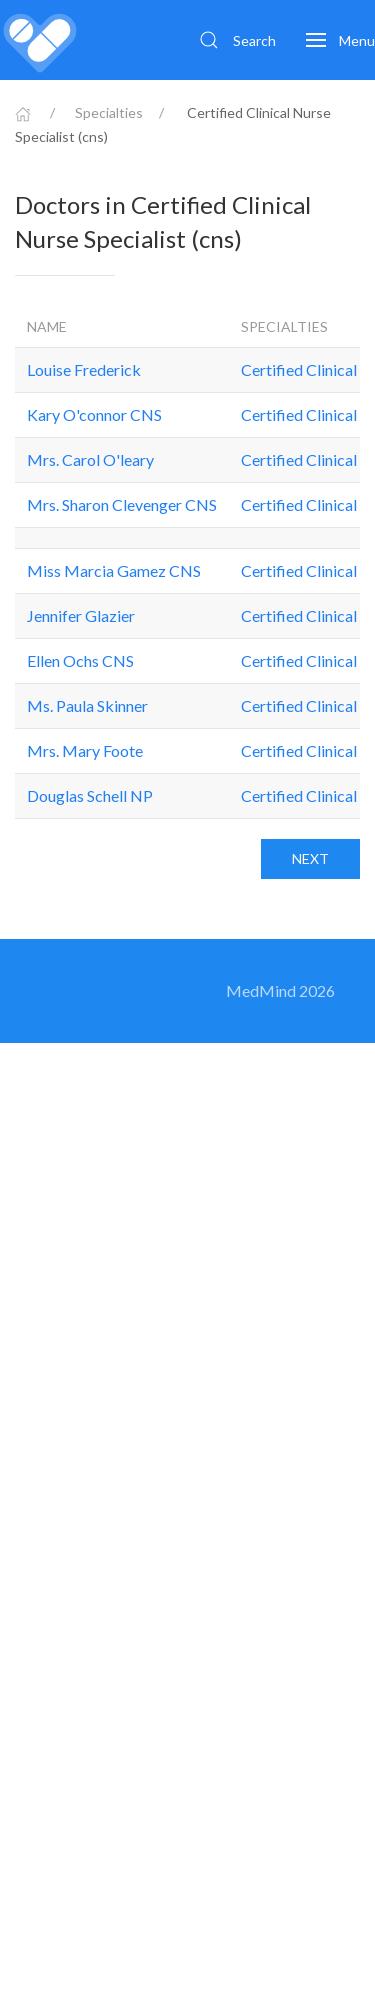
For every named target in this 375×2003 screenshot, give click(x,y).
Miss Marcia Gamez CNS (114, 570)
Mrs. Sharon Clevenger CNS (122, 504)
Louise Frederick (84, 369)
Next (310, 858)
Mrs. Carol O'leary (90, 459)
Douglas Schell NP (90, 795)
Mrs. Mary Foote (85, 750)
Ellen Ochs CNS (80, 660)
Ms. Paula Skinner (87, 705)
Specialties (109, 112)
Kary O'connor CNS (94, 414)
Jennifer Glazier (81, 615)
